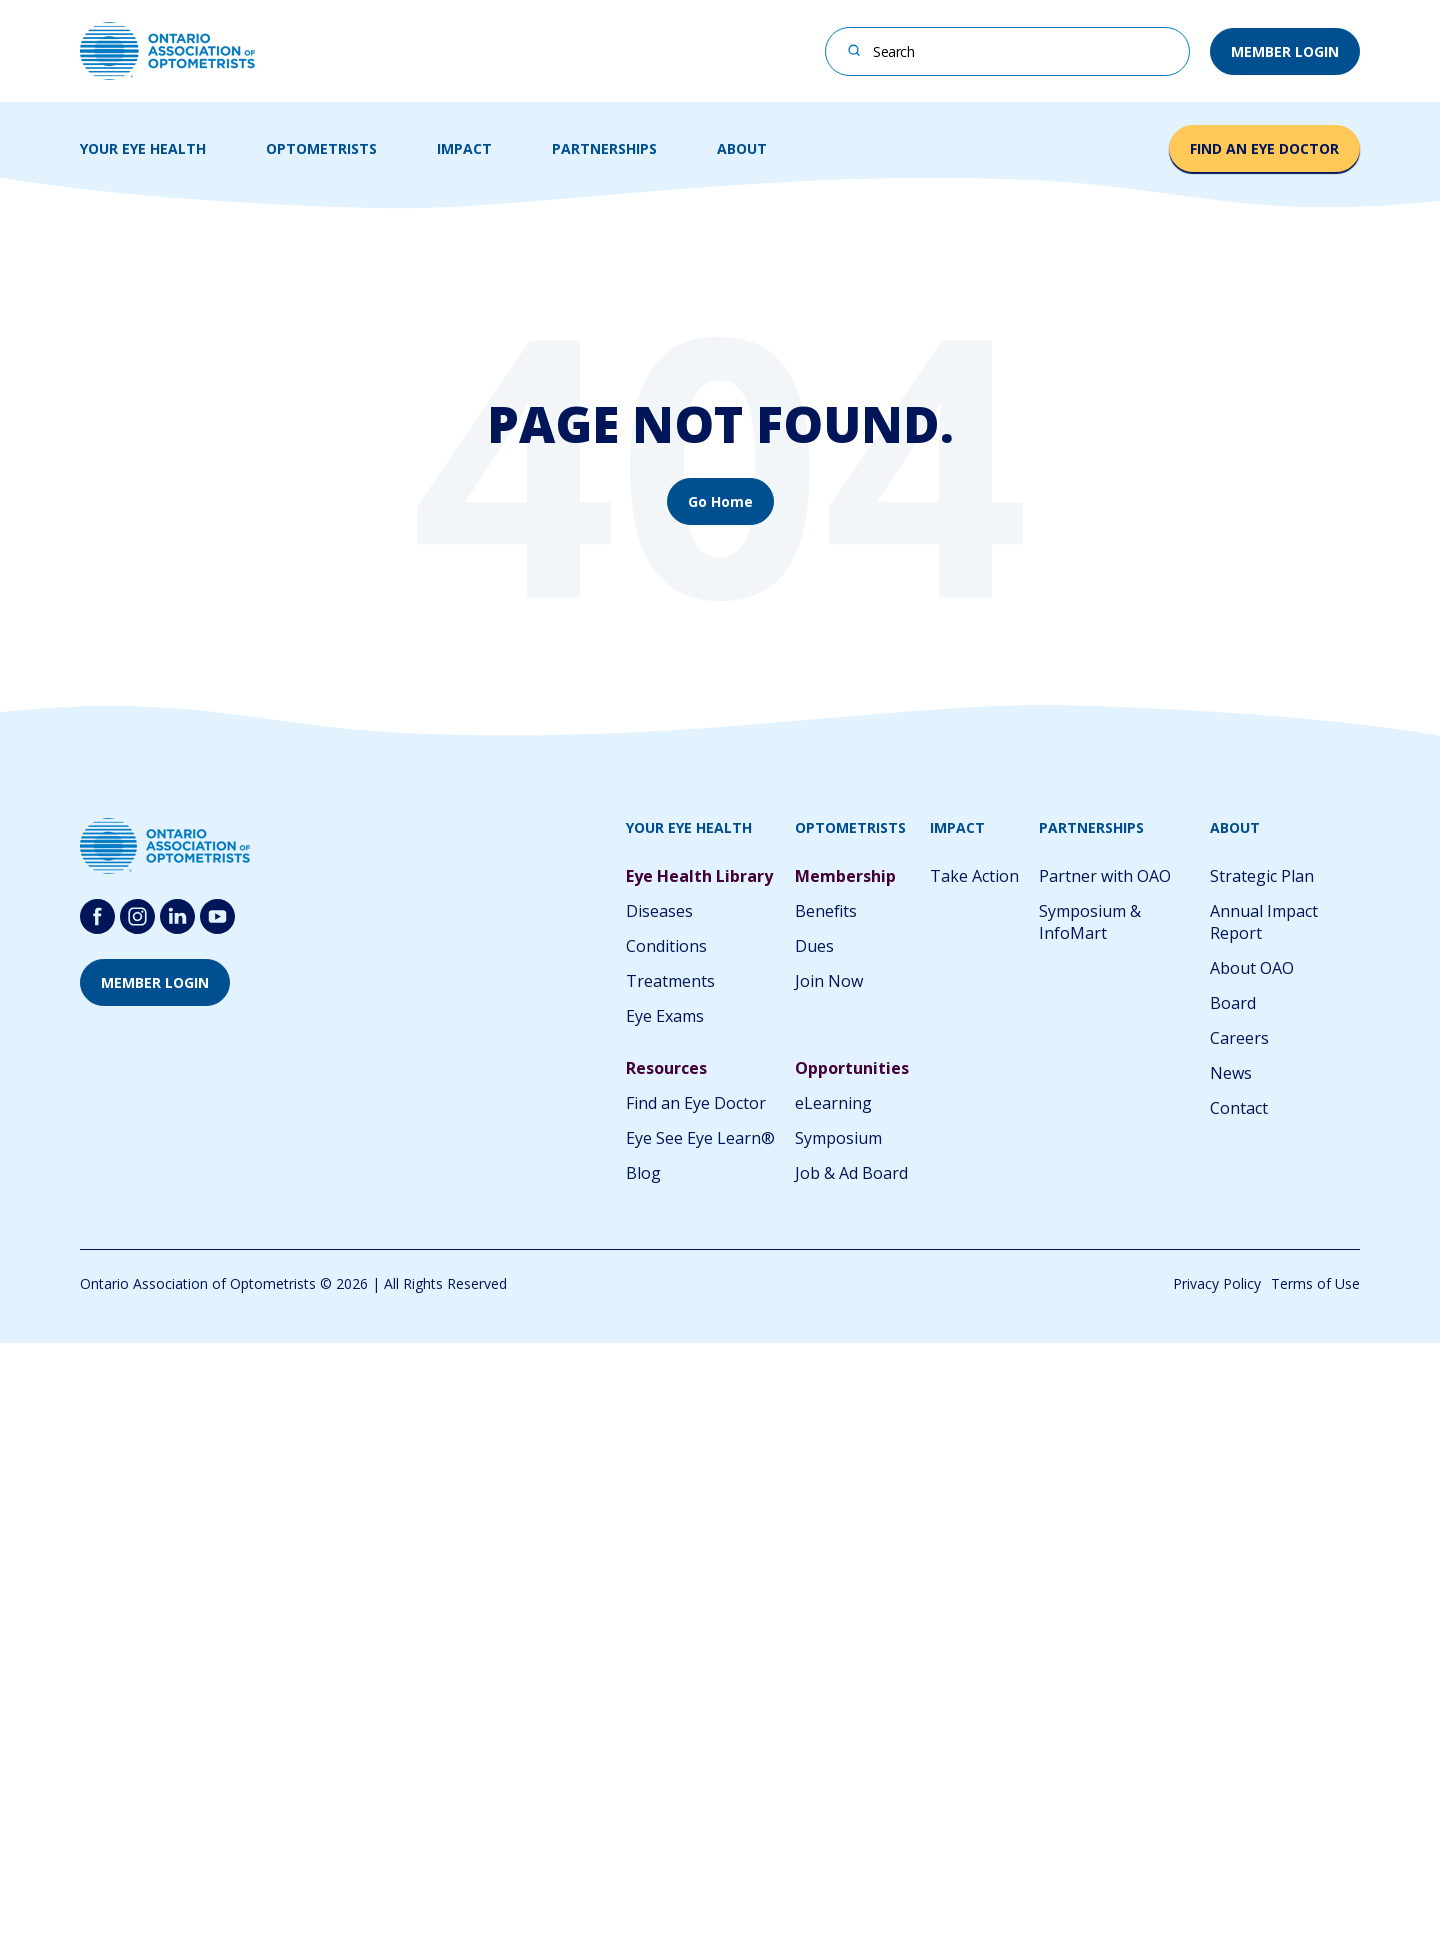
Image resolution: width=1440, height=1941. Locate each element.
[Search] (854, 49)
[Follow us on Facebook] (97, 916)
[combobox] (1007, 51)
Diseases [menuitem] (659, 911)
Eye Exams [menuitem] (665, 1016)
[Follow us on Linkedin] (177, 916)
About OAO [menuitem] (1252, 968)
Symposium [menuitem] (838, 1138)
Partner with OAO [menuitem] (1105, 876)
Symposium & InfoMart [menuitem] (1090, 922)
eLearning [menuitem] (833, 1103)
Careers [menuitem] (1239, 1038)
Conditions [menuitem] (666, 946)
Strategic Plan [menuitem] (1262, 876)
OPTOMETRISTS (321, 148)
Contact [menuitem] (1239, 1108)
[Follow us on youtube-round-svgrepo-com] (217, 916)
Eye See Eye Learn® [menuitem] (700, 1138)
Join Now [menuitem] (829, 981)
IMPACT (464, 148)
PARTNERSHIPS (604, 148)
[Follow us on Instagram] (137, 916)
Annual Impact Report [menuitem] (1264, 922)
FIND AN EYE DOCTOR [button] (1264, 148)
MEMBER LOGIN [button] (1285, 51)
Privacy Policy (1217, 1283)
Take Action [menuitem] (974, 876)
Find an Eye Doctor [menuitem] (696, 1103)
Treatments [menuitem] (670, 981)
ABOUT (742, 148)
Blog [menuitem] (643, 1173)
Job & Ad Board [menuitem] (851, 1173)
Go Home (720, 501)
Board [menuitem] (1233, 1003)
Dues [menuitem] (814, 946)
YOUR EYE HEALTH (143, 148)
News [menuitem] (1231, 1073)
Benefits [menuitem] (826, 911)
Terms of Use (1315, 1283)
